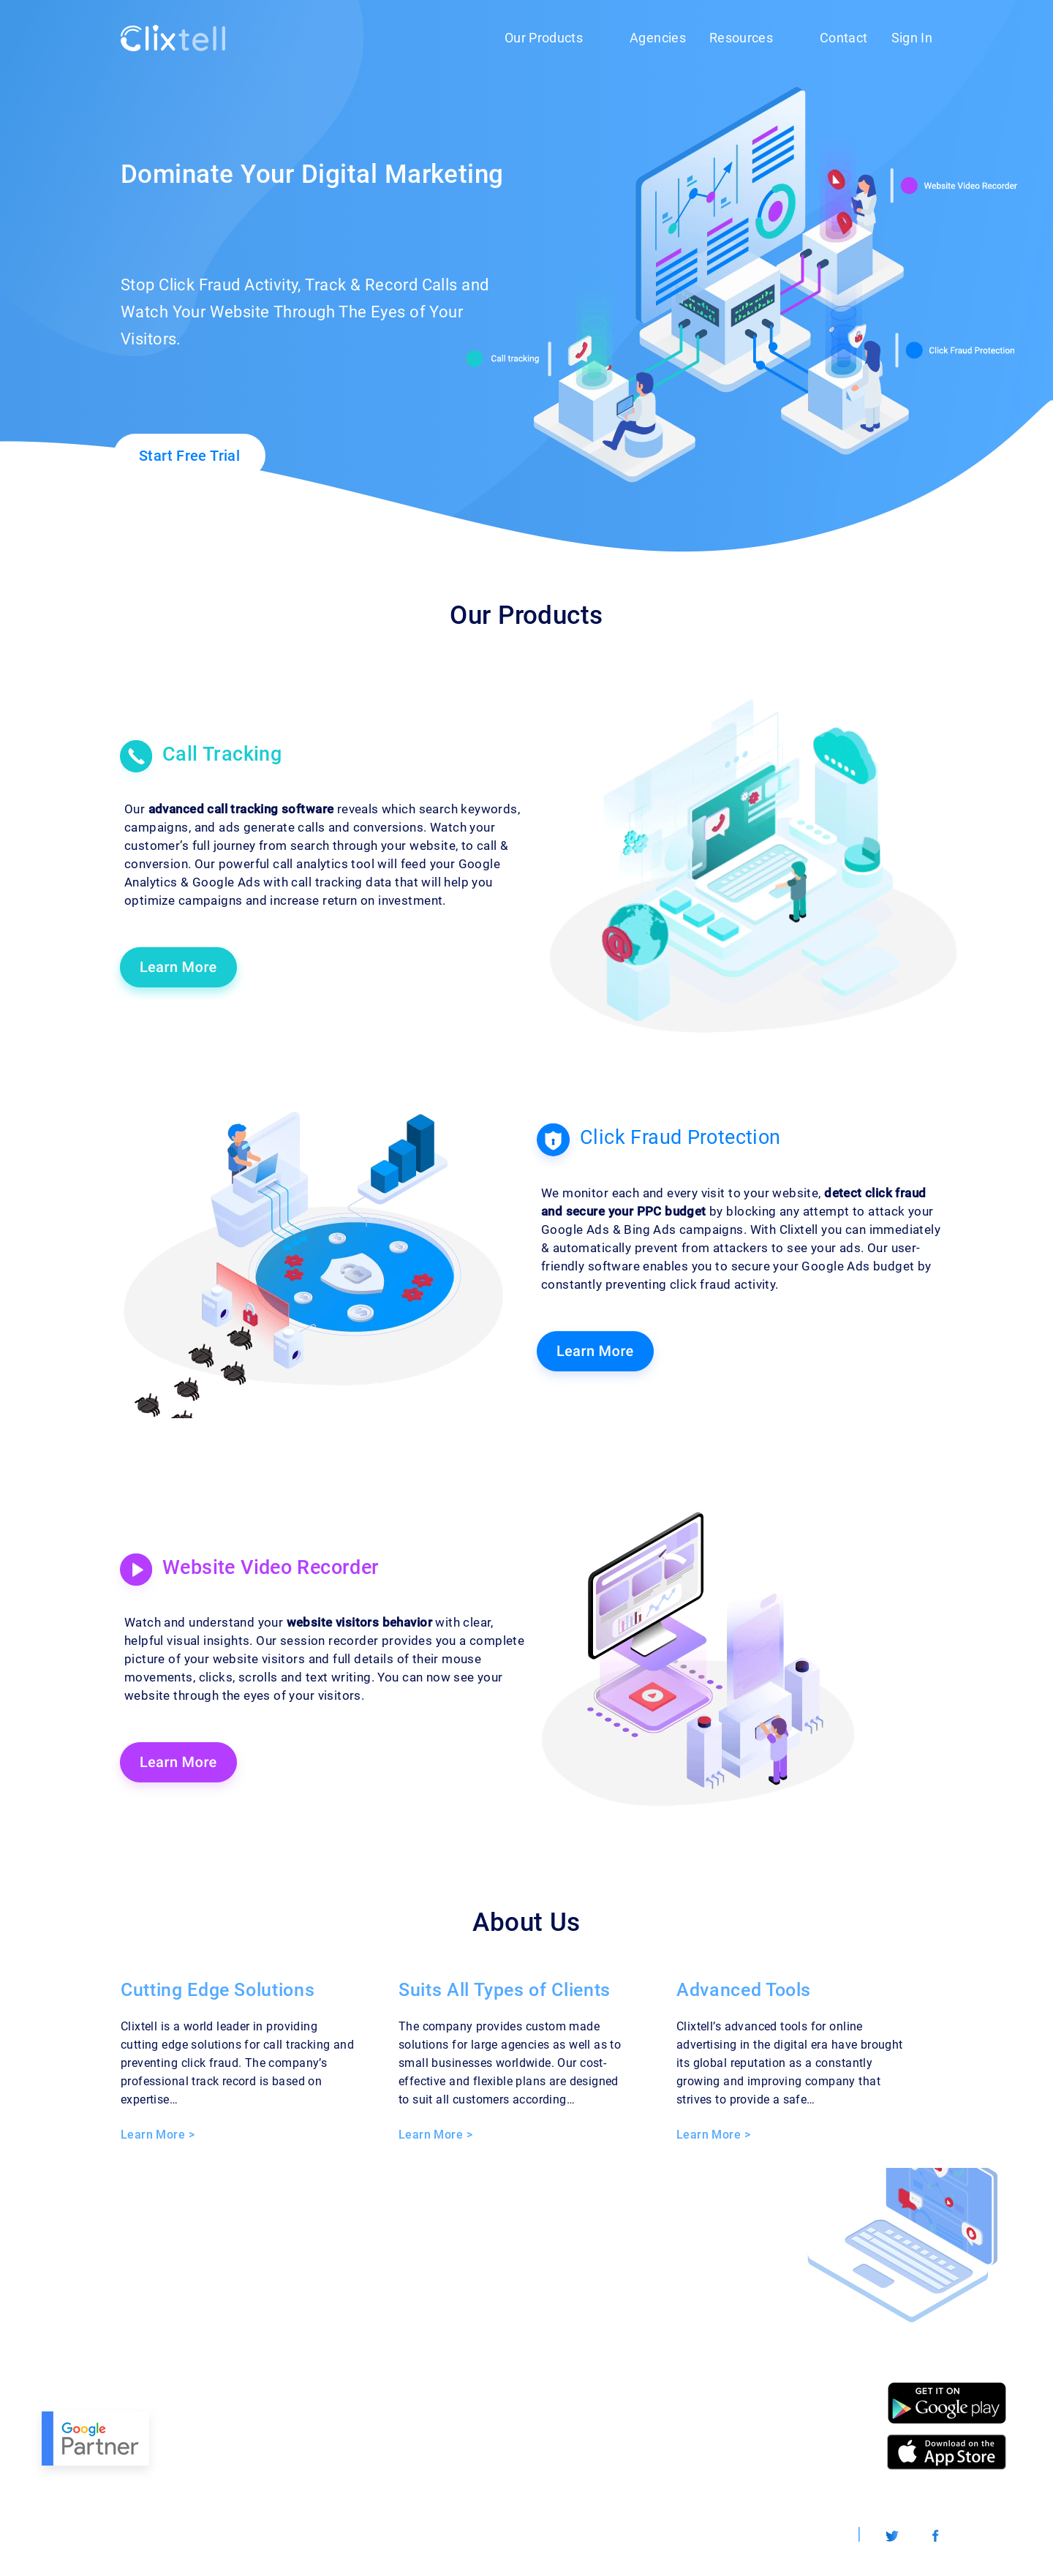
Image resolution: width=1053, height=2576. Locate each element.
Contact (843, 37)
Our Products (544, 37)
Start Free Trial (189, 455)
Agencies (658, 37)
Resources (741, 37)
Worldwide (810, 2535)
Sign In (911, 37)
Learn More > (158, 2135)
